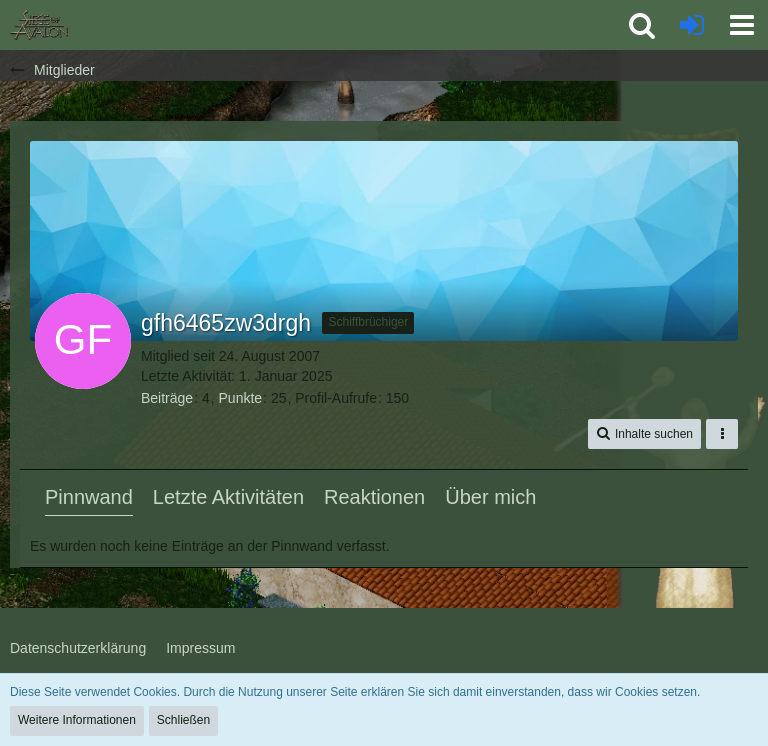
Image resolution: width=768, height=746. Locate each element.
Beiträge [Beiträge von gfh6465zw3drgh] (167, 398)
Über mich (490, 497)
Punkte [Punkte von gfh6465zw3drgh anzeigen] (241, 398)
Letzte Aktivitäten (228, 497)
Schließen (183, 720)
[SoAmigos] (39, 25)
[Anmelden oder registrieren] (692, 25)
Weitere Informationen (77, 720)
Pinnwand (89, 497)
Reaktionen (374, 497)
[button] (742, 25)
